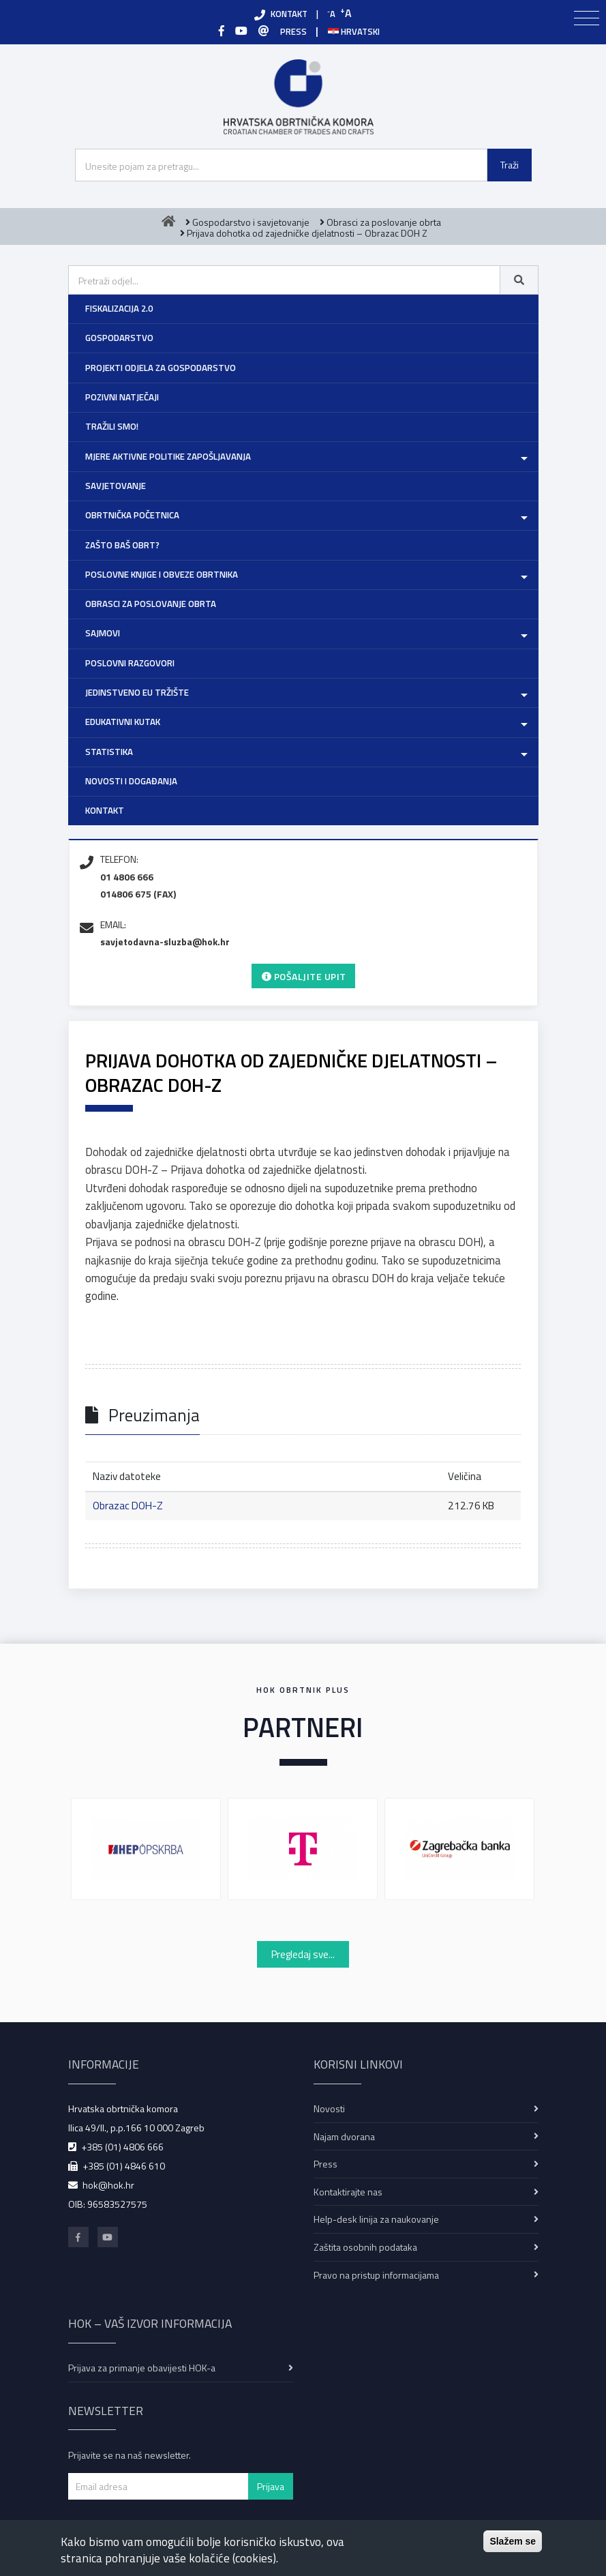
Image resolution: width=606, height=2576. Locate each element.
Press (325, 2164)
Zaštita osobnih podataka (365, 2247)
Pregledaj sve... (303, 1954)
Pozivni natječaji (122, 397)
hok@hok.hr (108, 2185)
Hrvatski (354, 31)
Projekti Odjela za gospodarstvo (160, 367)
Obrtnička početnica (132, 515)
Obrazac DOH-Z (128, 1505)
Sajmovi (102, 633)
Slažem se (512, 2541)
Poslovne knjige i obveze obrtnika (161, 574)
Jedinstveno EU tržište (137, 692)
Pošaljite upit (304, 976)
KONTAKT (289, 13)
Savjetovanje (115, 485)
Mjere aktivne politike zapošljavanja (168, 456)
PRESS (293, 31)
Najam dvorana (344, 2136)
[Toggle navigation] (586, 18)
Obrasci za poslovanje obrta (150, 603)
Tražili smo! (111, 426)
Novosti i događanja (131, 781)
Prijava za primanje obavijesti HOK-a (141, 2367)
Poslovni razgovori (130, 663)
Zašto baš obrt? (122, 545)
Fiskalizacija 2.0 (119, 308)
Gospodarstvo (119, 337)
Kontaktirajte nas (348, 2192)
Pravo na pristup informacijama (376, 2275)
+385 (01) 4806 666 (122, 2147)
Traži (509, 165)
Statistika (109, 751)
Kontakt (104, 810)
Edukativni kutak (122, 721)
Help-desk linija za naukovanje (376, 2219)
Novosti (329, 2108)
